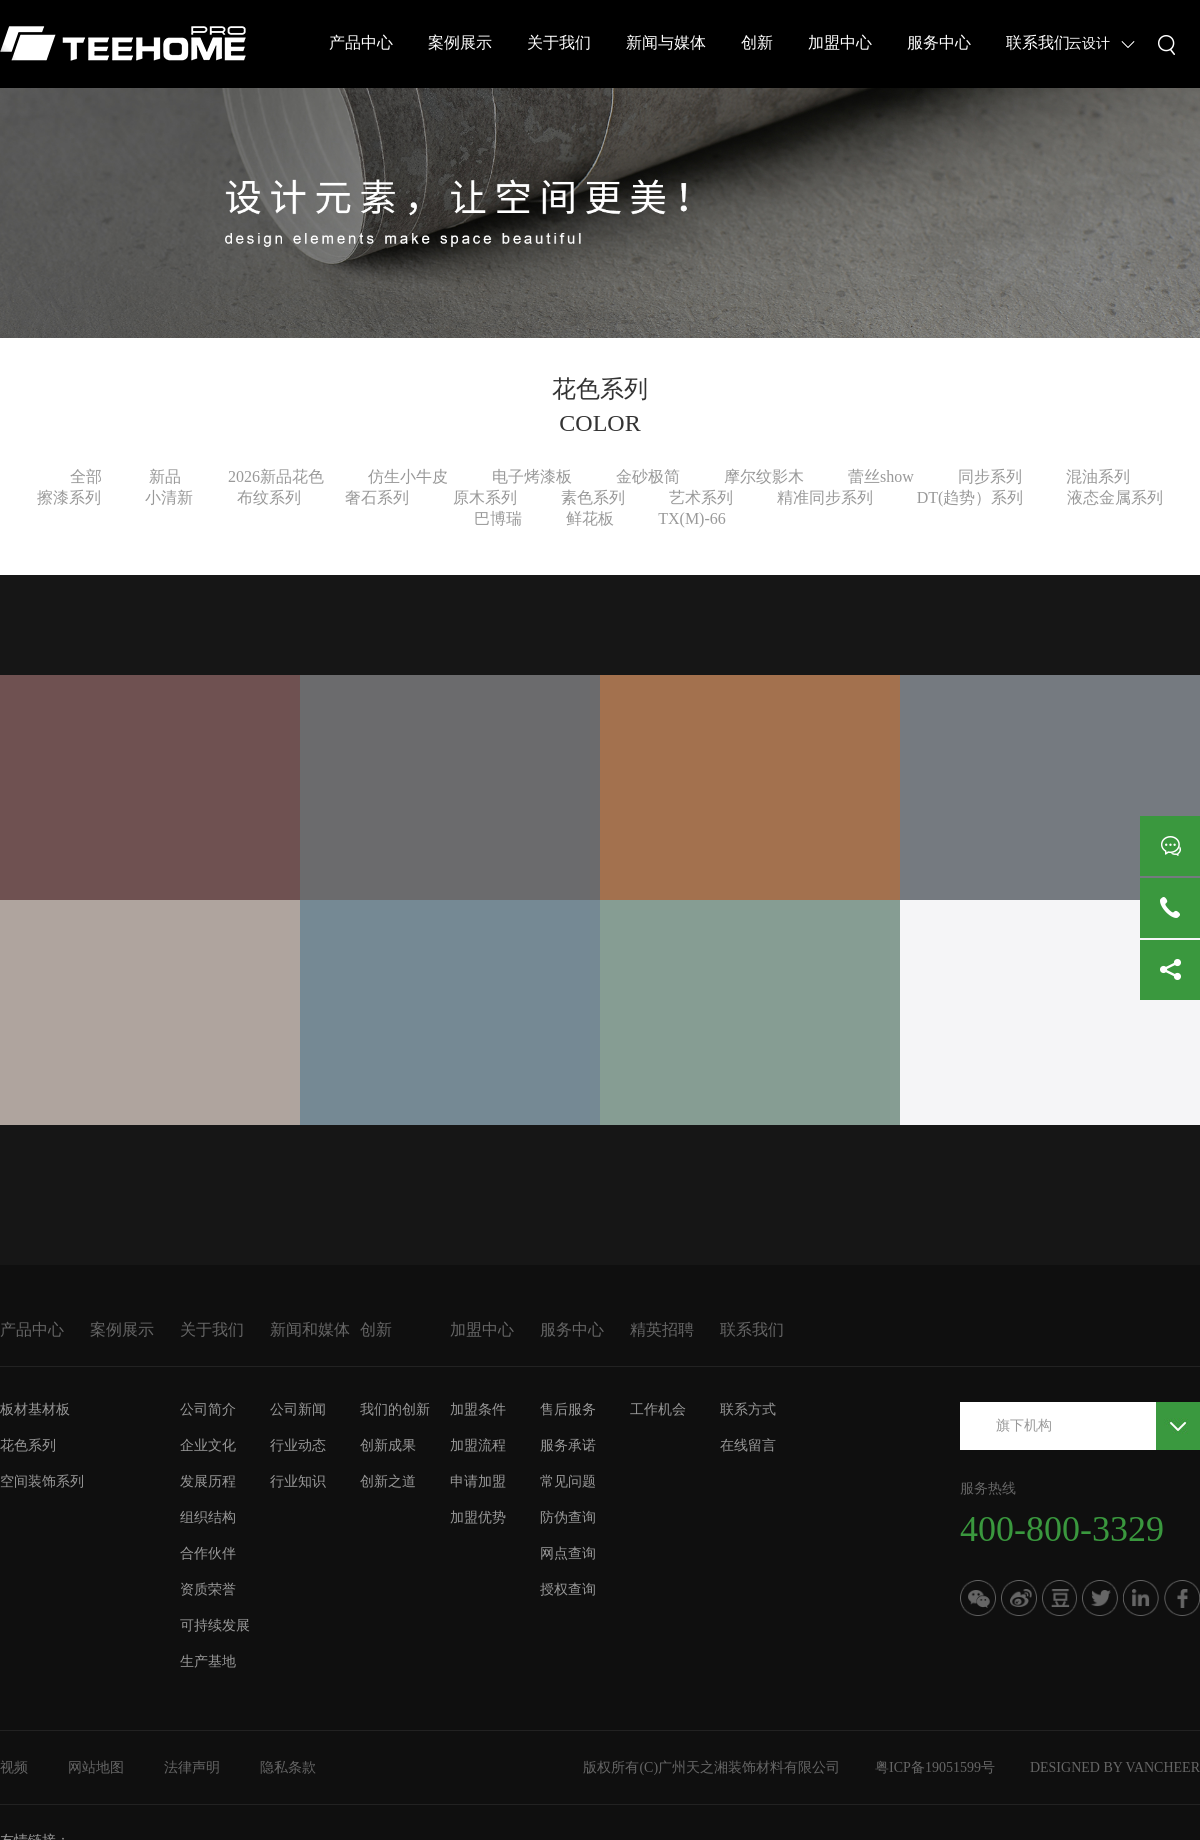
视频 (14, 1767)
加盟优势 (478, 1517)
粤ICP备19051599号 (935, 1767)
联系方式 (748, 1409)
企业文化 (208, 1445)
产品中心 (361, 42)
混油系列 (1098, 476)
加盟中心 (840, 42)
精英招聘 (662, 1329)
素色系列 (593, 497)
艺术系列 (701, 497)
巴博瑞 (498, 518)
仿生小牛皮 (408, 476)
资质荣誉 (208, 1589)
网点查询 (568, 1553)
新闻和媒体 (310, 1329)
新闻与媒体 (666, 42)
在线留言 (748, 1445)
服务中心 (939, 42)
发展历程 (208, 1481)
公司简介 (208, 1409)
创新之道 (388, 1481)
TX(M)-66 (692, 518)
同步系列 (990, 476)
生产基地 (208, 1661)
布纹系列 (269, 497)
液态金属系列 (1115, 497)
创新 (757, 42)
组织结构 (208, 1517)
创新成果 (388, 1445)
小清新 (169, 497)
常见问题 (568, 1481)
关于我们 (559, 42)
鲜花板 (590, 518)
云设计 (1089, 43)
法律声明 (192, 1767)
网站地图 (96, 1767)
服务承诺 (568, 1445)
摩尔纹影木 (764, 476)
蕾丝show (881, 476)
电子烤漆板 (532, 476)
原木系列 (485, 497)
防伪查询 (568, 1517)
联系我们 (1038, 42)
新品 (165, 476)
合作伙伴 (208, 1553)
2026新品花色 (276, 476)
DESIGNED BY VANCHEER (1115, 1767)
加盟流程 (478, 1445)
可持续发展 (215, 1625)
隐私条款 (288, 1767)
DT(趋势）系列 (970, 497)
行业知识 (298, 1481)
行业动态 (298, 1445)
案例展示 (460, 42)
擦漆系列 (69, 497)
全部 (86, 476)
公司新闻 (298, 1409)
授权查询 (568, 1589)
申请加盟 (478, 1481)
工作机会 (658, 1409)
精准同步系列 (825, 497)
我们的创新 (395, 1409)
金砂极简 (648, 476)
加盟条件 (478, 1409)
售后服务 (568, 1409)
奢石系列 (377, 497)
